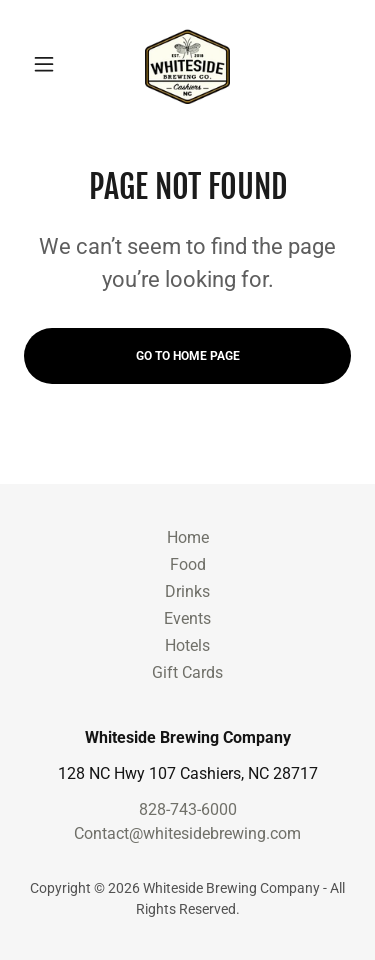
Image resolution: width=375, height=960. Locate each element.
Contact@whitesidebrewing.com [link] (187, 833)
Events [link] (187, 618)
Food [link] (188, 564)
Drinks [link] (187, 591)
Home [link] (188, 537)
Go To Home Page (188, 356)
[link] (187, 64)
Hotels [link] (187, 645)
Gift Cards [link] (187, 672)
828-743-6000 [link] (188, 809)
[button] (48, 64)
